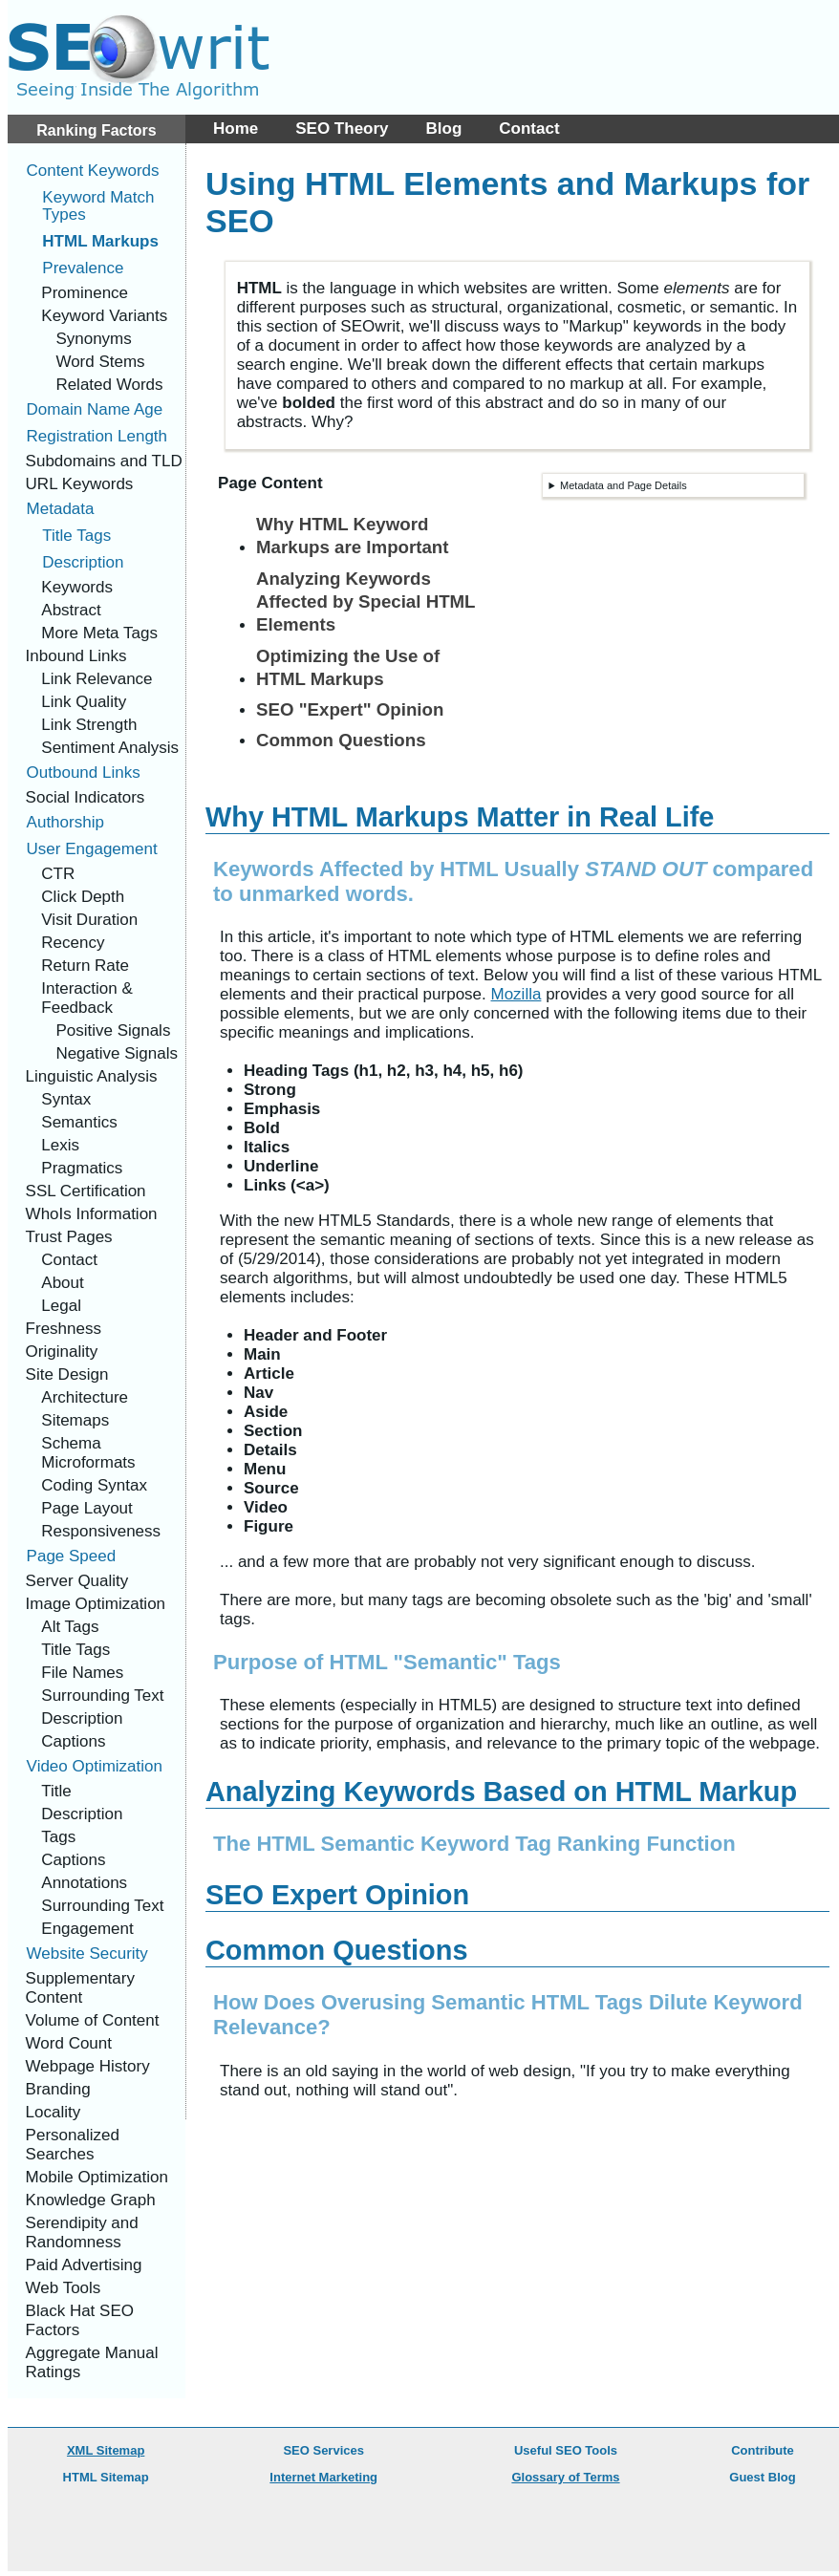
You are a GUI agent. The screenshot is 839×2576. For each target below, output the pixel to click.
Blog (444, 128)
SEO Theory (341, 128)
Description (82, 562)
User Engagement (92, 849)
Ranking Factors (96, 130)
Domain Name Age (95, 409)
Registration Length (97, 436)
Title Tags (76, 535)
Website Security (87, 1953)
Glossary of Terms (565, 2477)
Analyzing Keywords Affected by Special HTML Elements (365, 602)
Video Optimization (94, 1766)
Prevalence (82, 268)
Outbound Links (83, 772)
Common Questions (341, 740)
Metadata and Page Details (623, 485)
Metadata (61, 509)
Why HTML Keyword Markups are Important (352, 535)
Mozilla (516, 994)
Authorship (65, 822)
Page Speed (72, 1556)
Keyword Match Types (98, 206)
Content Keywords (93, 170)
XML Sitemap (105, 2450)
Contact (529, 128)
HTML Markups (100, 241)
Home (235, 128)
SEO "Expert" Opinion (349, 709)
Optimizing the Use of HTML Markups (348, 667)
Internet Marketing (323, 2477)
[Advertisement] (713, 105)
